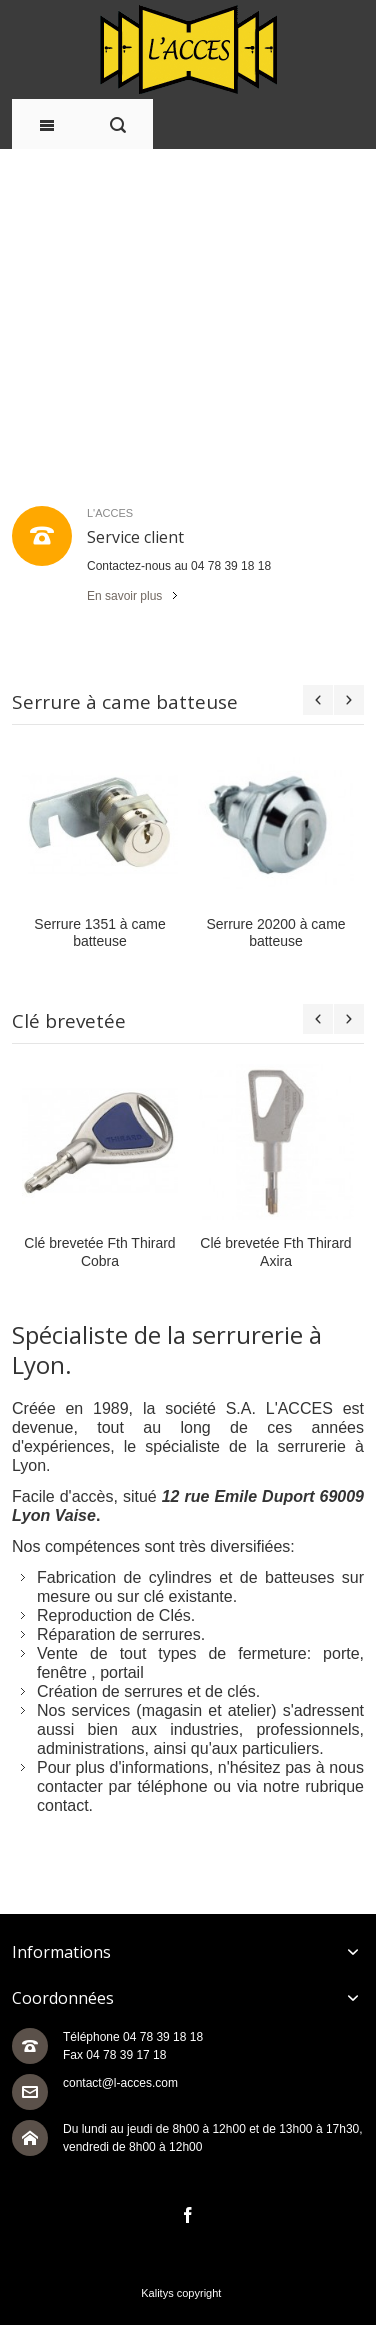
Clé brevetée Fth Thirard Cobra (140, 1251)
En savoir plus (124, 596)
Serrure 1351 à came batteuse (132, 932)
